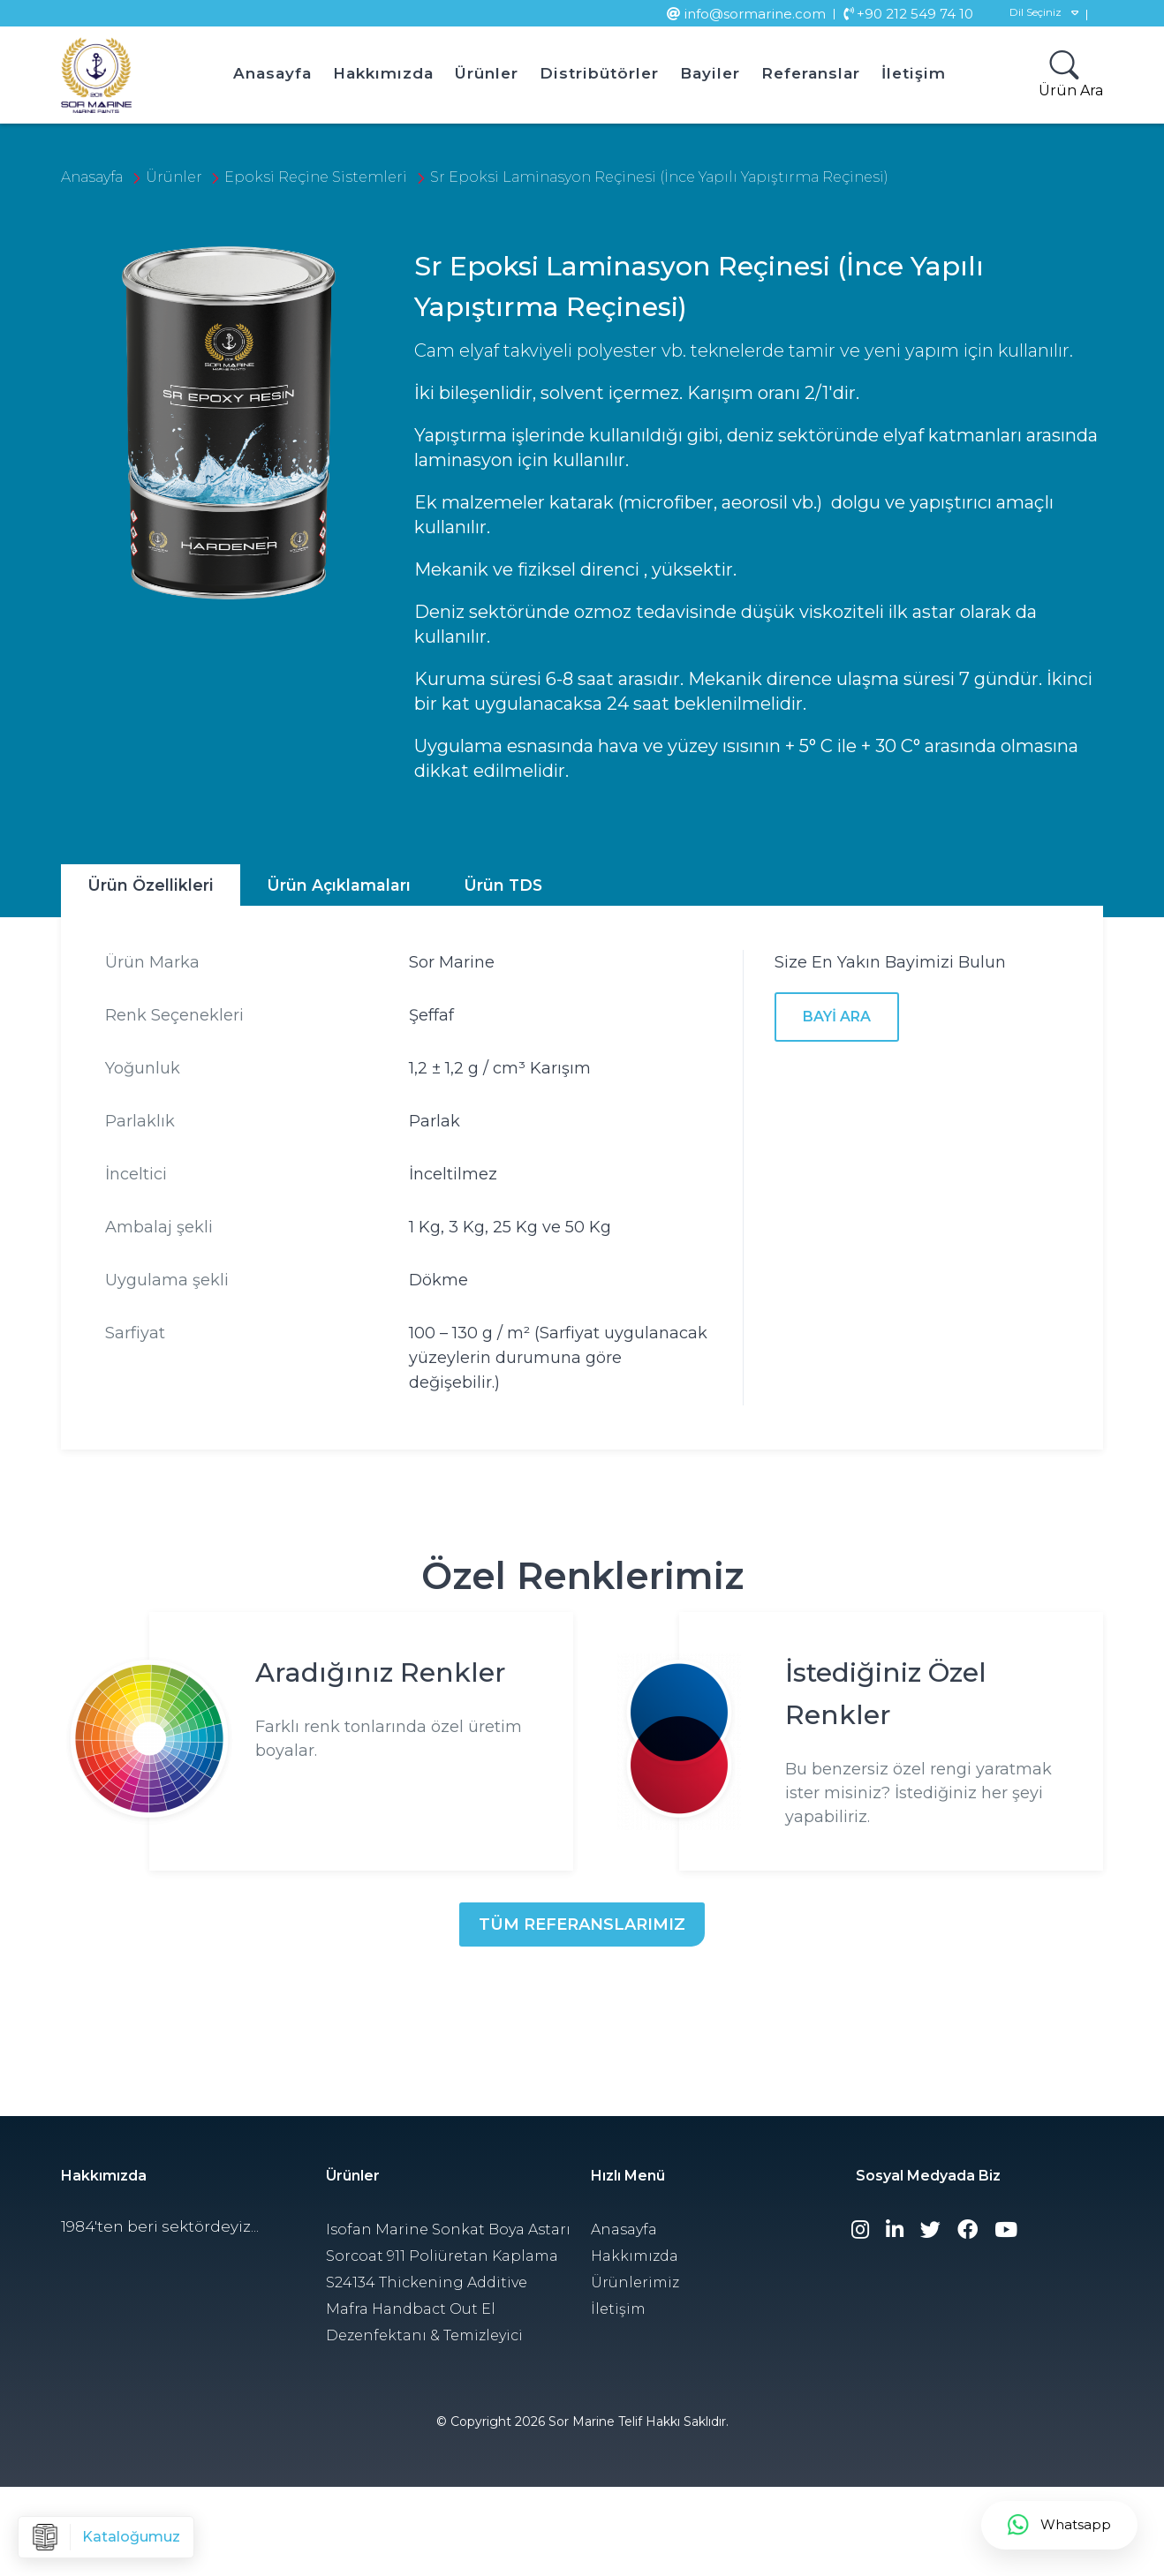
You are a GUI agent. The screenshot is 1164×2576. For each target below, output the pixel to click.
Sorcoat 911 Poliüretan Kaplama (442, 2256)
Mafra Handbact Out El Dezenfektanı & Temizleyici (424, 2322)
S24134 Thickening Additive (426, 2282)
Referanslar (810, 73)
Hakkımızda (383, 73)
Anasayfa (272, 73)
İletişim (913, 73)
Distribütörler (599, 73)
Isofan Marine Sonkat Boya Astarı (448, 2229)
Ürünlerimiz (635, 2282)
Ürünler (486, 73)
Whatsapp (1059, 2525)
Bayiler (710, 73)
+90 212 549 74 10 (908, 13)
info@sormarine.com (746, 13)
